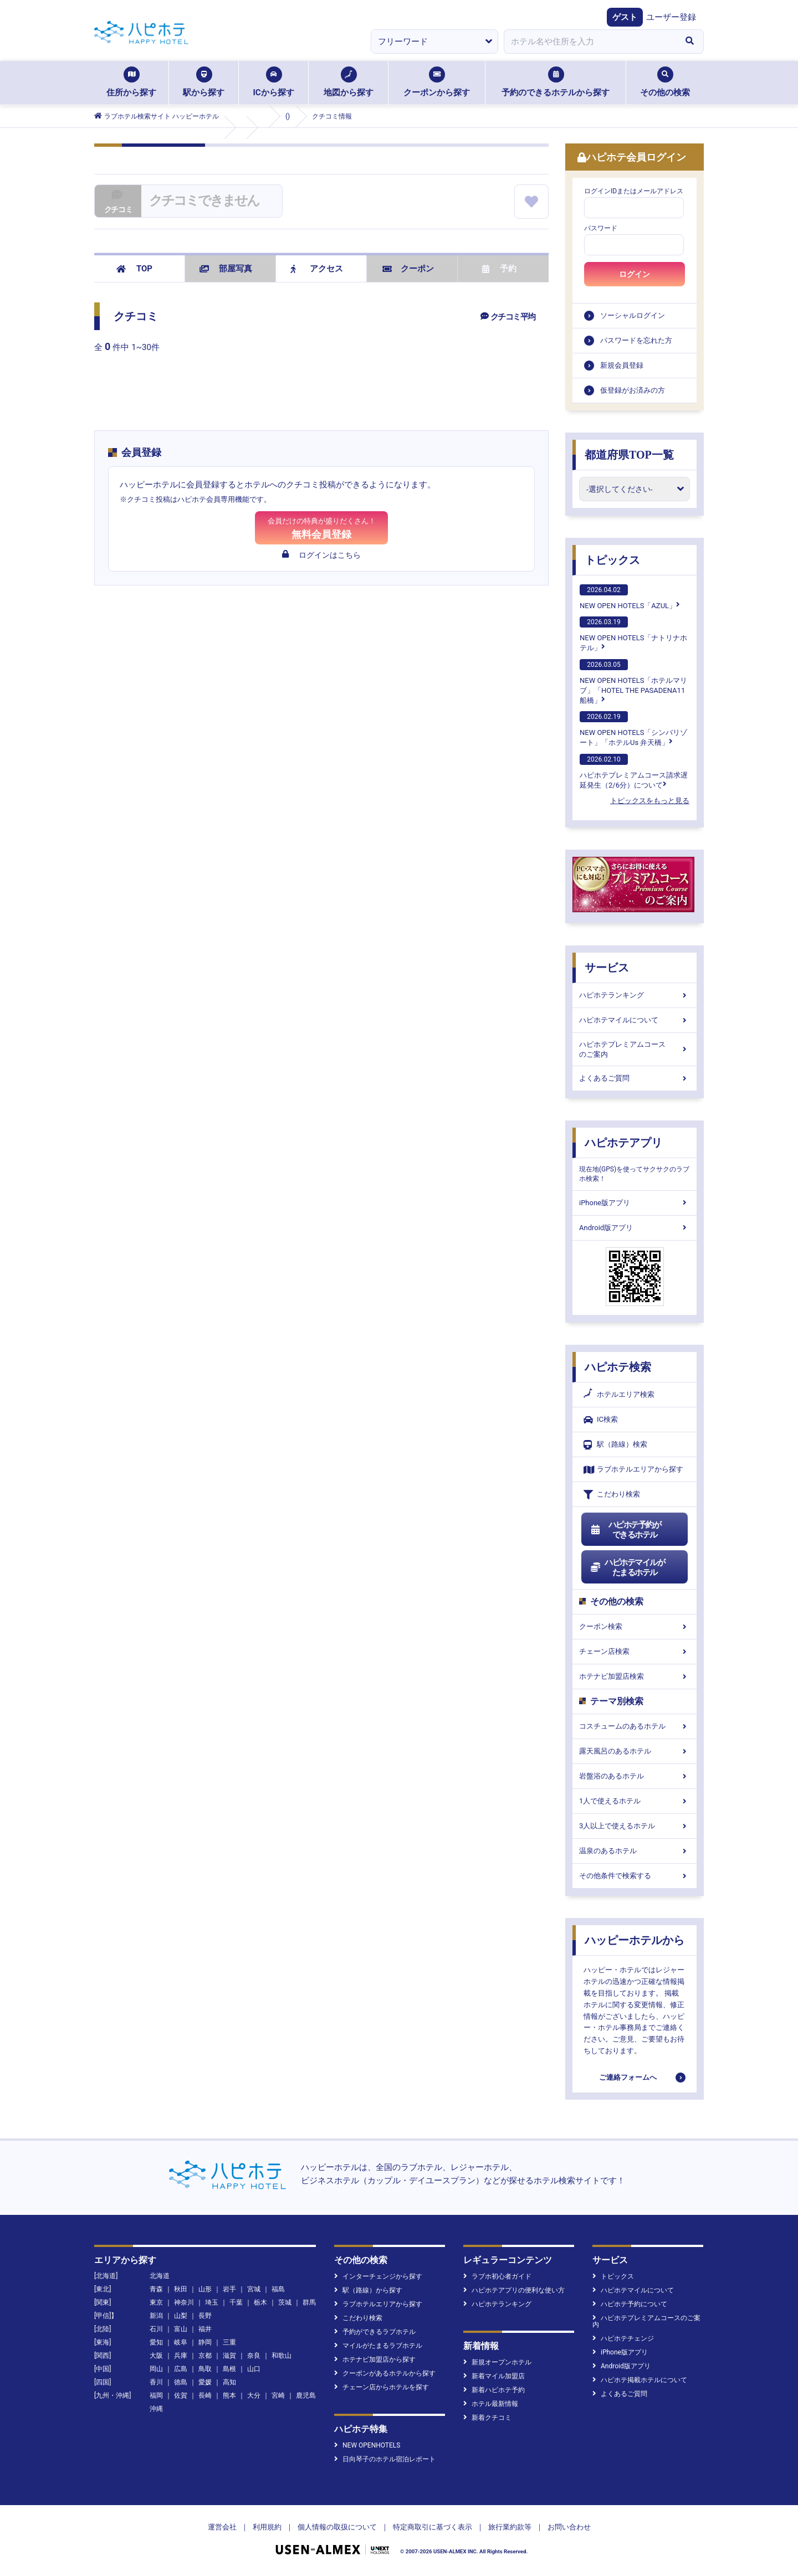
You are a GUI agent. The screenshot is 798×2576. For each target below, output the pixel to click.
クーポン (408, 269)
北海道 (160, 2276)
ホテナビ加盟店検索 (634, 1676)
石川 (156, 2329)
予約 (499, 269)
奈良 (253, 2355)
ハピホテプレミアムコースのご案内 (634, 1049)
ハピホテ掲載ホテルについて (639, 2380)
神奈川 (184, 2302)
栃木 (260, 2302)
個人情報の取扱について (337, 2527)
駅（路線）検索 (615, 1444)
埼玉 (211, 2302)
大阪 (156, 2355)
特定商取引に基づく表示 (432, 2527)
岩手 (229, 2289)
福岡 (156, 2395)
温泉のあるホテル (634, 1851)
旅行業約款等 (509, 2527)
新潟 (156, 2316)
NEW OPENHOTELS (367, 2445)
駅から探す (203, 81)
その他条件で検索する (634, 1875)
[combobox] (590, 41)
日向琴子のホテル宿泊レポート (385, 2459)
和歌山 (281, 2355)
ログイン (634, 274)
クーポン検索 (634, 1626)
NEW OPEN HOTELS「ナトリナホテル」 (633, 634)
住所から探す (131, 81)
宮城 (253, 2289)
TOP (134, 269)
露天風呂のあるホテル (634, 1751)
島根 (229, 2369)
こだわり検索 (612, 1494)
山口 (253, 2369)
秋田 (180, 2289)
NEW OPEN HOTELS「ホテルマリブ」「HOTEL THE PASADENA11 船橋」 (633, 682)
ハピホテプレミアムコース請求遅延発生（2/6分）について (634, 771)
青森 (156, 2289)
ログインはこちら (321, 555)
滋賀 (229, 2355)
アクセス (316, 269)
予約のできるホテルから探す (556, 81)
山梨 (180, 2316)
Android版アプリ (634, 1227)
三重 (229, 2342)
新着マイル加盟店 (494, 2376)
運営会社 (222, 2527)
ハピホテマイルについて (634, 1020)
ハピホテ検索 (618, 1367)
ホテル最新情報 (490, 2404)
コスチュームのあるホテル (634, 1726)
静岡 (205, 2342)
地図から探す (349, 81)
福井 (205, 2329)
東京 (156, 2302)
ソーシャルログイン (632, 315)
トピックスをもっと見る (649, 800)
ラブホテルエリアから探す (633, 1469)
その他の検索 (665, 81)
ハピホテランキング (634, 995)
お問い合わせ (569, 2527)
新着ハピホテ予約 (494, 2390)
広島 (180, 2369)
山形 (205, 2289)
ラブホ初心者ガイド (497, 2276)
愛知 (156, 2342)
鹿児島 (306, 2395)
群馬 (309, 2302)
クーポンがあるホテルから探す (385, 2373)
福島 (278, 2289)
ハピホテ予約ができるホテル (625, 1530)
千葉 (236, 2302)
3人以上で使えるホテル (634, 1826)
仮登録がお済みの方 (632, 390)
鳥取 (205, 2369)
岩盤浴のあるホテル (634, 1776)
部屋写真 (226, 269)
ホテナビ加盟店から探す (375, 2359)
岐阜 (180, 2342)
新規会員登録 (621, 365)
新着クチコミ (487, 2417)
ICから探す (273, 81)
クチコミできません (204, 200)
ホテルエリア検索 (619, 1394)
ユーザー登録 (671, 17)
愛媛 (205, 2382)
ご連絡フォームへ (628, 2077)
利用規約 (267, 2527)
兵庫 (180, 2355)
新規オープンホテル (497, 2362)
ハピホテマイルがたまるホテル (627, 1567)
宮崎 (278, 2395)
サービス (607, 967)
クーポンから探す (436, 81)
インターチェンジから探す (378, 2276)
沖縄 (156, 2409)
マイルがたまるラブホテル (378, 2345)
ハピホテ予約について (629, 2304)
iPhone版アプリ (634, 1203)
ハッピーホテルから (634, 1940)
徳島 (180, 2382)
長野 (205, 2316)
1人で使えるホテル (634, 1801)
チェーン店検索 (634, 1651)
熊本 (229, 2395)
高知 (229, 2382)
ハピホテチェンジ (623, 2338)
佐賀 (180, 2395)
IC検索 (601, 1420)
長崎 (205, 2395)
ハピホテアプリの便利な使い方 (514, 2290)
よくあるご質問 (634, 1078)
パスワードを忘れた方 (636, 340)
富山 (180, 2329)
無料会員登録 (321, 528)
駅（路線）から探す (368, 2290)
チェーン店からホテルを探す (381, 2387)
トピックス (612, 560)
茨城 (284, 2302)
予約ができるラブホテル (375, 2332)
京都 (205, 2355)
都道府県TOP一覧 (629, 455)
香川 (156, 2382)
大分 (253, 2395)
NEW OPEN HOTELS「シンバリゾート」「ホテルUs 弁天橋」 (633, 729)
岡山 (156, 2369)
